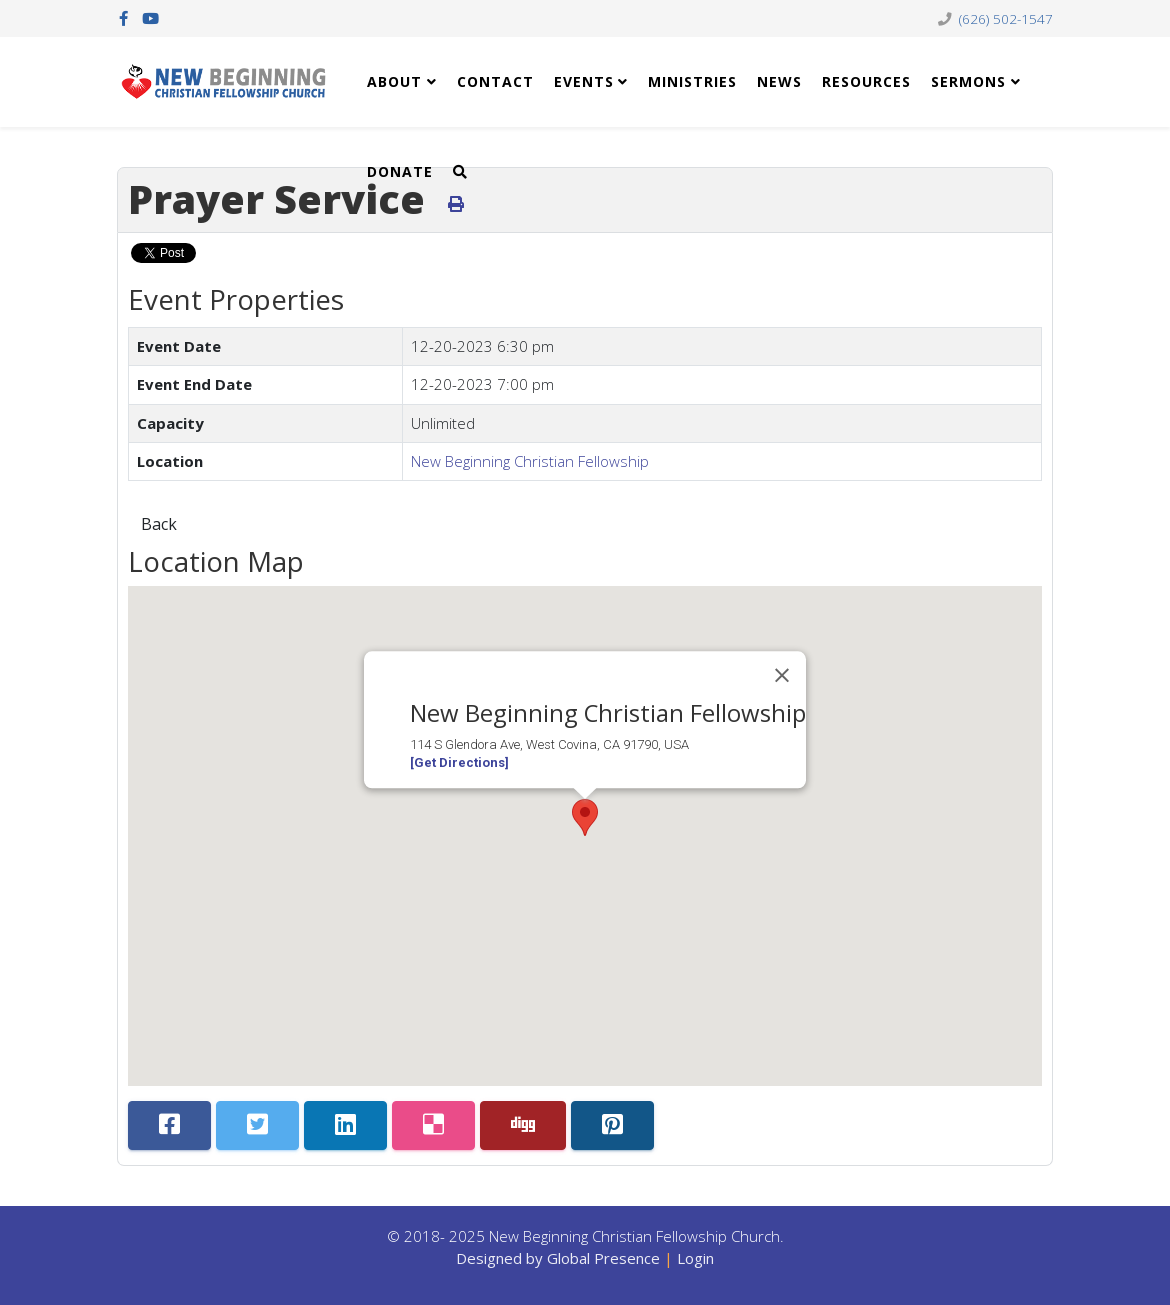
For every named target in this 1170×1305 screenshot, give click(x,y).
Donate (400, 171)
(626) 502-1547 (1006, 19)
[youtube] (150, 18)
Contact (495, 81)
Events (584, 81)
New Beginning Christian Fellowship (530, 461)
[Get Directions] (459, 762)
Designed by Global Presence (558, 1258)
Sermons (968, 81)
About (394, 81)
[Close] (782, 676)
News (779, 81)
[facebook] (123, 18)
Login (695, 1258)
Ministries (692, 81)
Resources (866, 81)
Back (159, 524)
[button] (585, 817)
